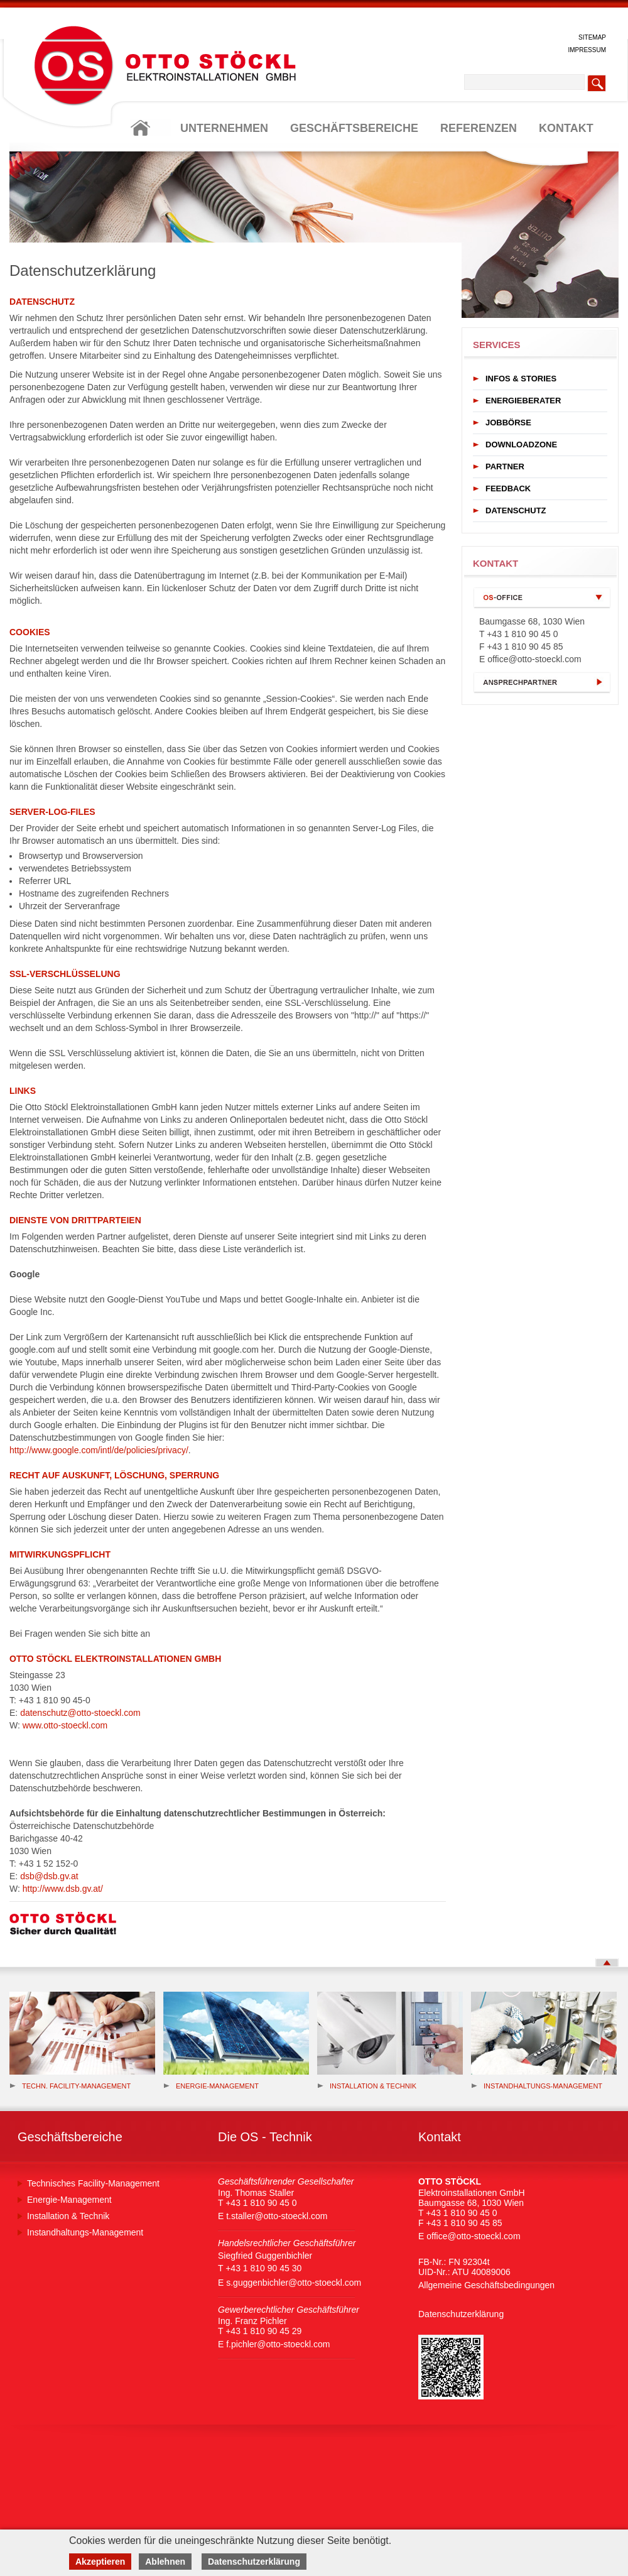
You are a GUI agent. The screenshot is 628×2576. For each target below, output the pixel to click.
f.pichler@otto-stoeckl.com (278, 2344)
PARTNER (504, 466)
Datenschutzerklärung (461, 2314)
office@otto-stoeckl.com (534, 659)
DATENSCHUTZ (515, 510)
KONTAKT (566, 128)
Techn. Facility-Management (70, 2086)
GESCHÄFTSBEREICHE (354, 128)
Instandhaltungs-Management (536, 2086)
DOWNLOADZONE (521, 444)
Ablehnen (165, 2562)
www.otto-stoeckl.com (65, 1725)
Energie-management (211, 2086)
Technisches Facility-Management (93, 2183)
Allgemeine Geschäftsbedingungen (486, 2285)
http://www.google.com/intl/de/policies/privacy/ (98, 1450)
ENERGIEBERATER (523, 400)
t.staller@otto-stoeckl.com (276, 2216)
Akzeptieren (100, 2562)
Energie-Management (69, 2200)
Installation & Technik (366, 2086)
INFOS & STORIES (520, 378)
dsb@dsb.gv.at (49, 1876)
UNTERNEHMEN (224, 128)
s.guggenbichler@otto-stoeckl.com (293, 2283)
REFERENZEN (478, 128)
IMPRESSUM (587, 49)
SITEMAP (592, 37)
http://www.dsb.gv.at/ (63, 1889)
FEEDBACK (508, 488)
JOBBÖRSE (508, 422)
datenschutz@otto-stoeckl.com (80, 1713)
